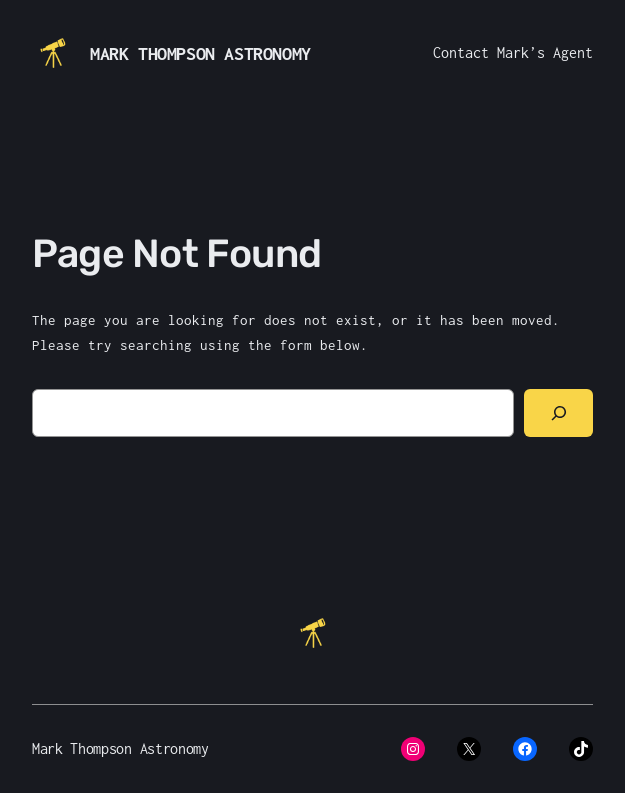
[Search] (558, 413)
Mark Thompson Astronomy (200, 53)
